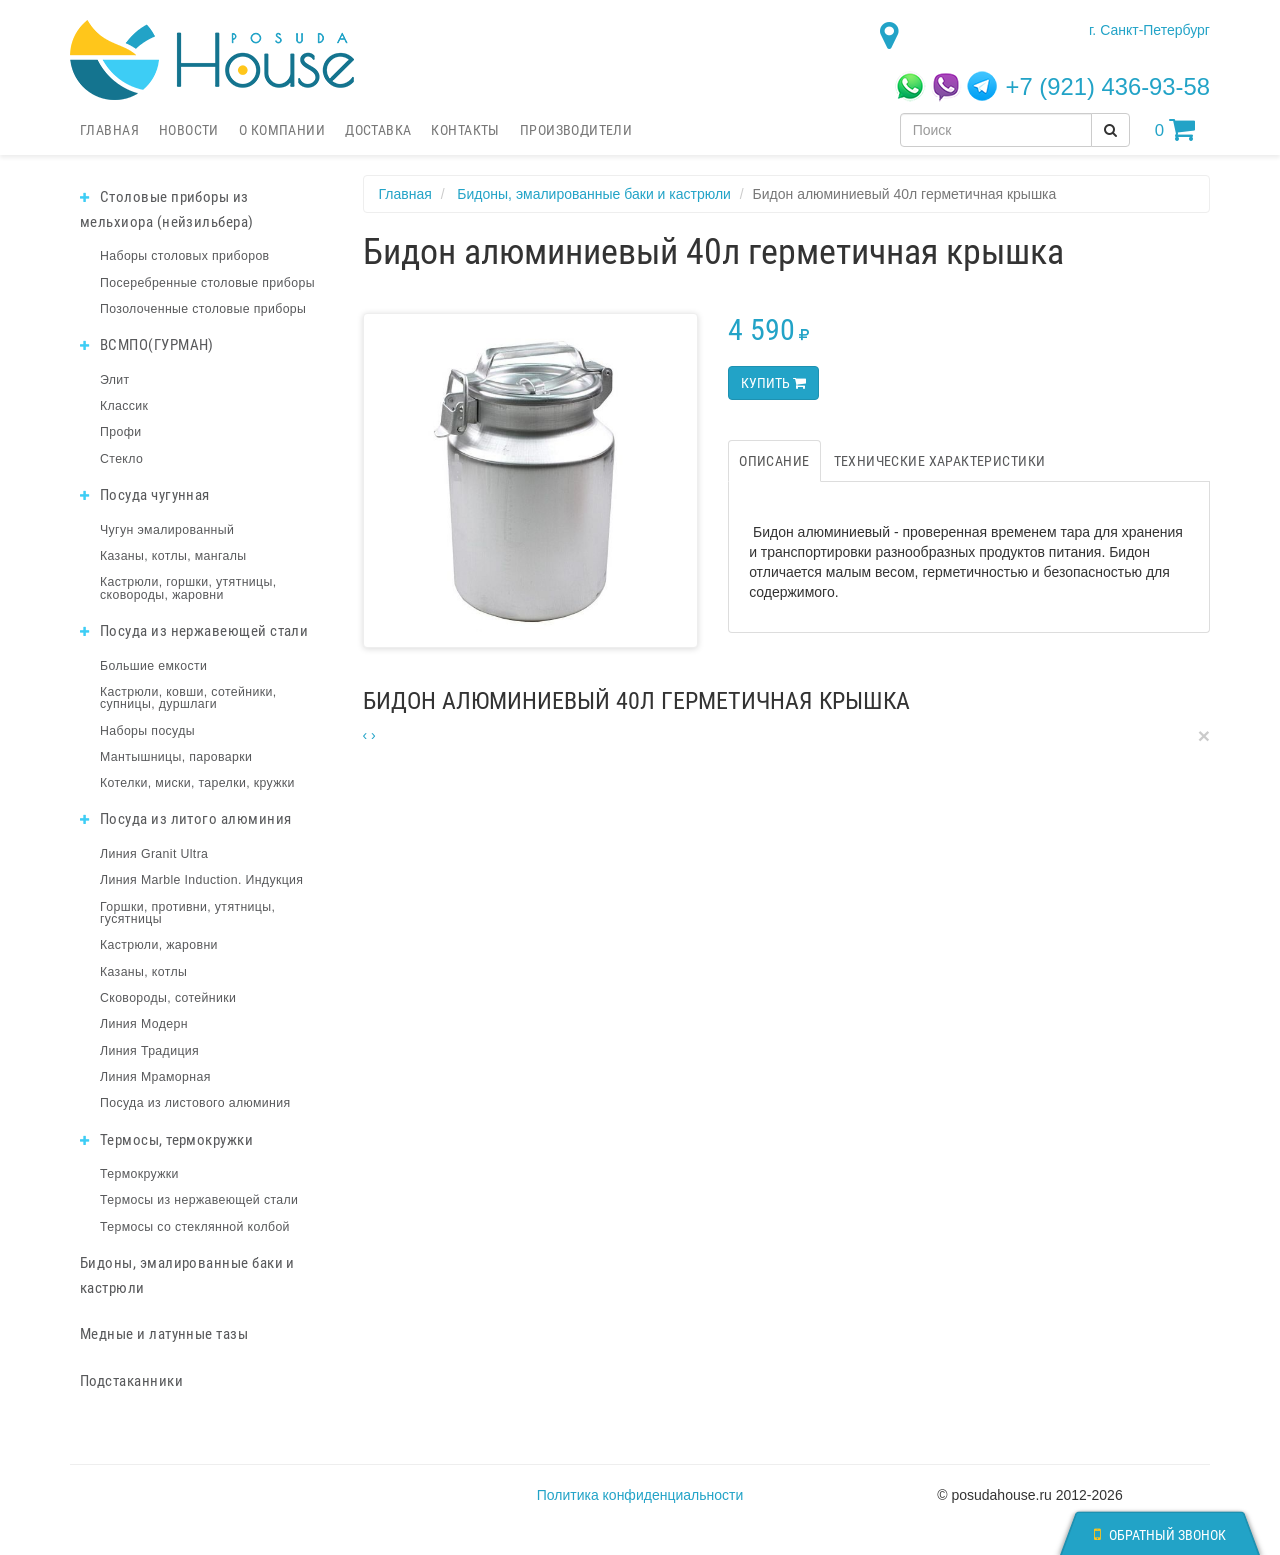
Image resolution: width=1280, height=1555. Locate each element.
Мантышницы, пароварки (176, 757)
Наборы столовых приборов (185, 256)
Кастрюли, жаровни (159, 945)
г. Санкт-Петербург (1149, 30)
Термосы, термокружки (166, 1140)
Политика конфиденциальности (640, 1495)
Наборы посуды (147, 731)
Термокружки (139, 1174)
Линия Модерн (144, 1024)
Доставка (378, 130)
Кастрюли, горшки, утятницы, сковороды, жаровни (188, 588)
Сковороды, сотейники (168, 998)
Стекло (121, 459)
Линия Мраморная (155, 1077)
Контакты (465, 130)
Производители (576, 130)
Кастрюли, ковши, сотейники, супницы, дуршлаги (188, 698)
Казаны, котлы (143, 972)
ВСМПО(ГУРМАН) (147, 345)
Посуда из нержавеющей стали (194, 631)
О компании (282, 130)
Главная (109, 130)
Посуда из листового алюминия (195, 1103)
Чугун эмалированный (167, 530)
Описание (774, 461)
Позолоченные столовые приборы (203, 309)
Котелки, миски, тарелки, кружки (197, 783)
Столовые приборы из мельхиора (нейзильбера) (167, 209)
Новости (189, 130)
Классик (124, 406)
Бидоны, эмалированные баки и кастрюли (187, 1275)
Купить (773, 383)
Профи (120, 432)
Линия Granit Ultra (154, 854)
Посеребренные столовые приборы (207, 283)
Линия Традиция (149, 1051)
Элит (115, 380)
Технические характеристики (940, 461)
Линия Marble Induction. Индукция (201, 880)
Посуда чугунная (145, 495)
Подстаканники (131, 1381)
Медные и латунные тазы (164, 1334)
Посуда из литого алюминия (185, 819)
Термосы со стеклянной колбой (195, 1227)
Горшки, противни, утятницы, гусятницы (187, 913)
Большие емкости (153, 666)
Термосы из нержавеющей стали (199, 1200)
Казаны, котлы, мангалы (173, 556)
